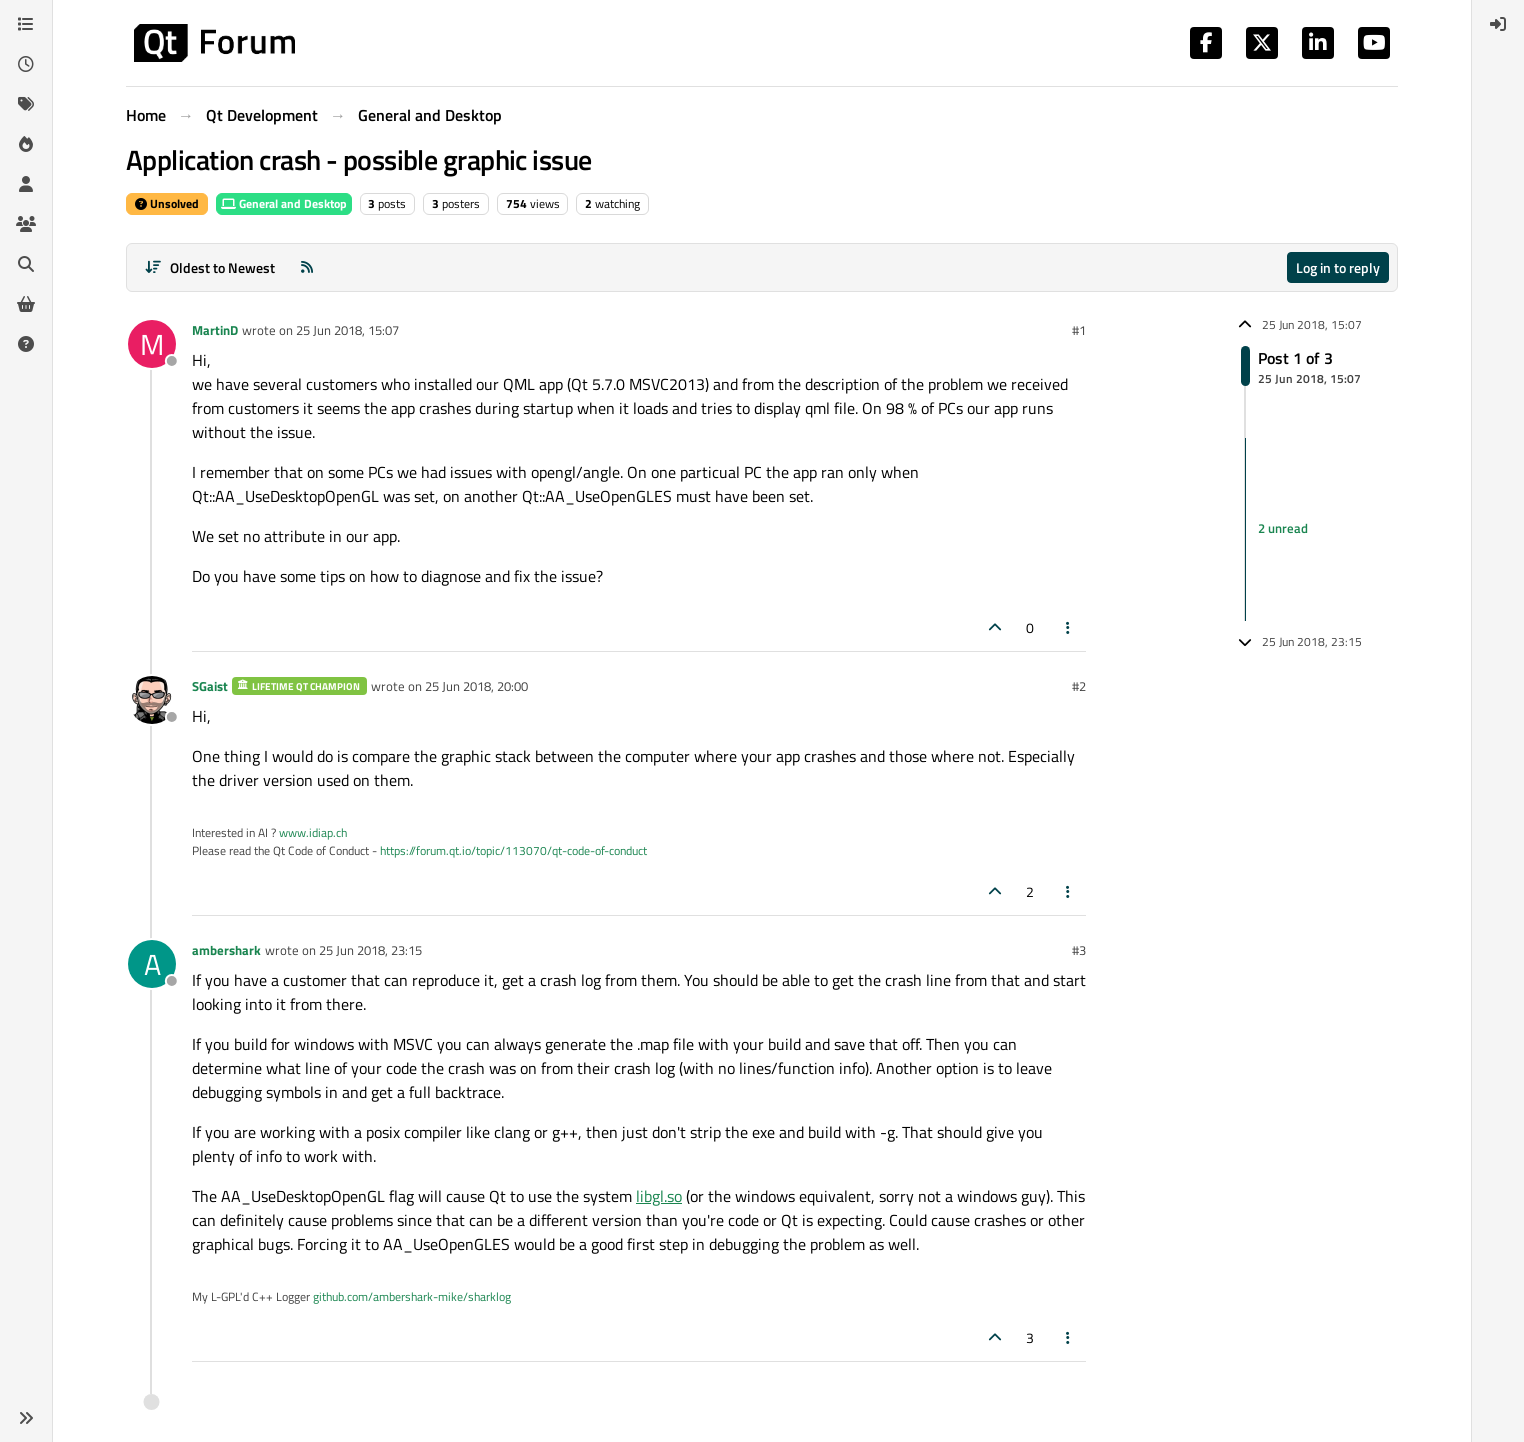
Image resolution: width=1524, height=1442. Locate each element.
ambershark (226, 950)
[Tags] (26, 104)
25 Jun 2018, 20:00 (476, 686)
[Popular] (26, 144)
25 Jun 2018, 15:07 (347, 330)
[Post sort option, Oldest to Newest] (209, 267)
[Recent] (26, 64)
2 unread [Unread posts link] (1283, 529)
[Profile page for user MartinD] (152, 344)
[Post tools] (1069, 627)
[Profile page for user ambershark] (152, 964)
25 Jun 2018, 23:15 (370, 950)
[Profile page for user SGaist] (152, 700)
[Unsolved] (26, 344)
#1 (1079, 330)
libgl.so (659, 1196)
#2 (1079, 686)
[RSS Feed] (307, 267)
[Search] (26, 264)
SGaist (210, 686)
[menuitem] (1498, 24)
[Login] (1498, 24)
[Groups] (26, 224)
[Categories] (26, 24)
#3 (1079, 950)
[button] (26, 1418)
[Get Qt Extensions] (26, 304)
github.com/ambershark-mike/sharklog (412, 1296)
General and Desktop (284, 203)
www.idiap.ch (313, 832)
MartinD (215, 330)
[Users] (26, 184)
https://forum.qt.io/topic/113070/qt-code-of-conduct (513, 850)
